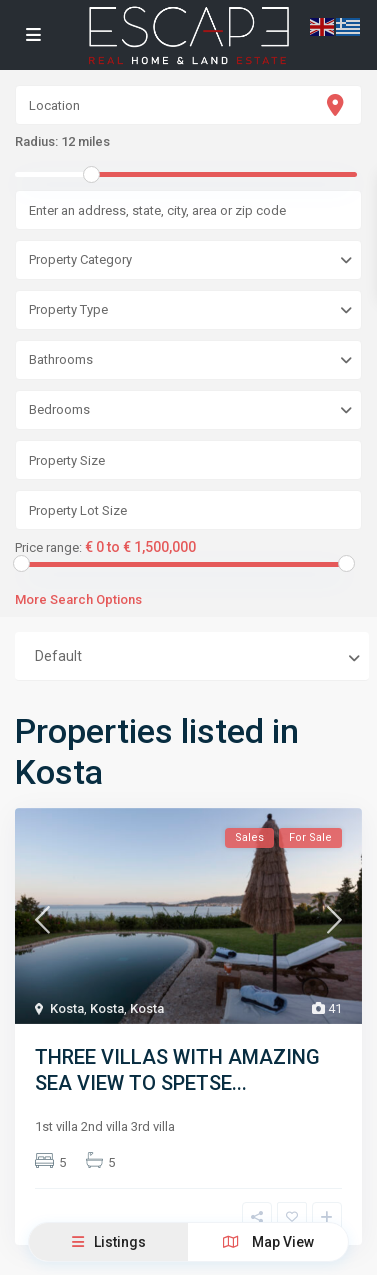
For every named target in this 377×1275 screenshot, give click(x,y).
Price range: (48, 548)
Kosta (67, 1008)
